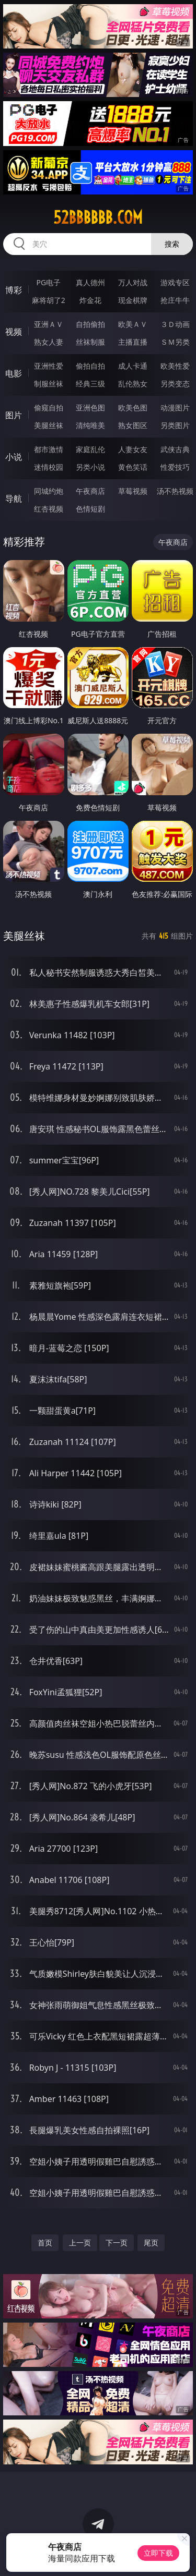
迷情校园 (48, 467)
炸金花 (90, 300)
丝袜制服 (90, 342)
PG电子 (48, 282)
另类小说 (90, 467)
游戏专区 (175, 282)
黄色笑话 (132, 467)
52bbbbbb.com (98, 217)
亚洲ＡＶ (48, 324)
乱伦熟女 (132, 383)
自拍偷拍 (90, 324)
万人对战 (132, 282)
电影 (13, 373)
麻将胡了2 (48, 300)
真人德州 (90, 282)
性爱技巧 (175, 467)
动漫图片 (175, 407)
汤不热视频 (175, 491)
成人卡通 (132, 366)
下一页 (117, 2242)
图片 (13, 415)
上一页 (80, 2242)
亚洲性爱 (48, 366)
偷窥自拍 (48, 407)
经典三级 (90, 383)
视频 (13, 331)
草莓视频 (132, 491)
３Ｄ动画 (175, 324)
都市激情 (48, 449)
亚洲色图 (90, 407)
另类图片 (175, 425)
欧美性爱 (175, 366)
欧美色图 (132, 407)
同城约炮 (48, 491)
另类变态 (175, 383)
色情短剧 (90, 509)
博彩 (13, 290)
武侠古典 (175, 449)
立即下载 (158, 2553)
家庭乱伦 (90, 449)
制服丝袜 (48, 383)
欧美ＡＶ (132, 324)
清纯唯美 (90, 425)
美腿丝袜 (48, 425)
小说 (13, 457)
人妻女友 (132, 449)
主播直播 (132, 342)
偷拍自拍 (90, 366)
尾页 (151, 2242)
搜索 (172, 244)
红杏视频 (48, 509)
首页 (45, 2242)
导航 (13, 498)
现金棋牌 (132, 300)
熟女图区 (132, 425)
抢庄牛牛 (175, 300)
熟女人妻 (48, 342)
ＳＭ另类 (175, 342)
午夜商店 (90, 491)
